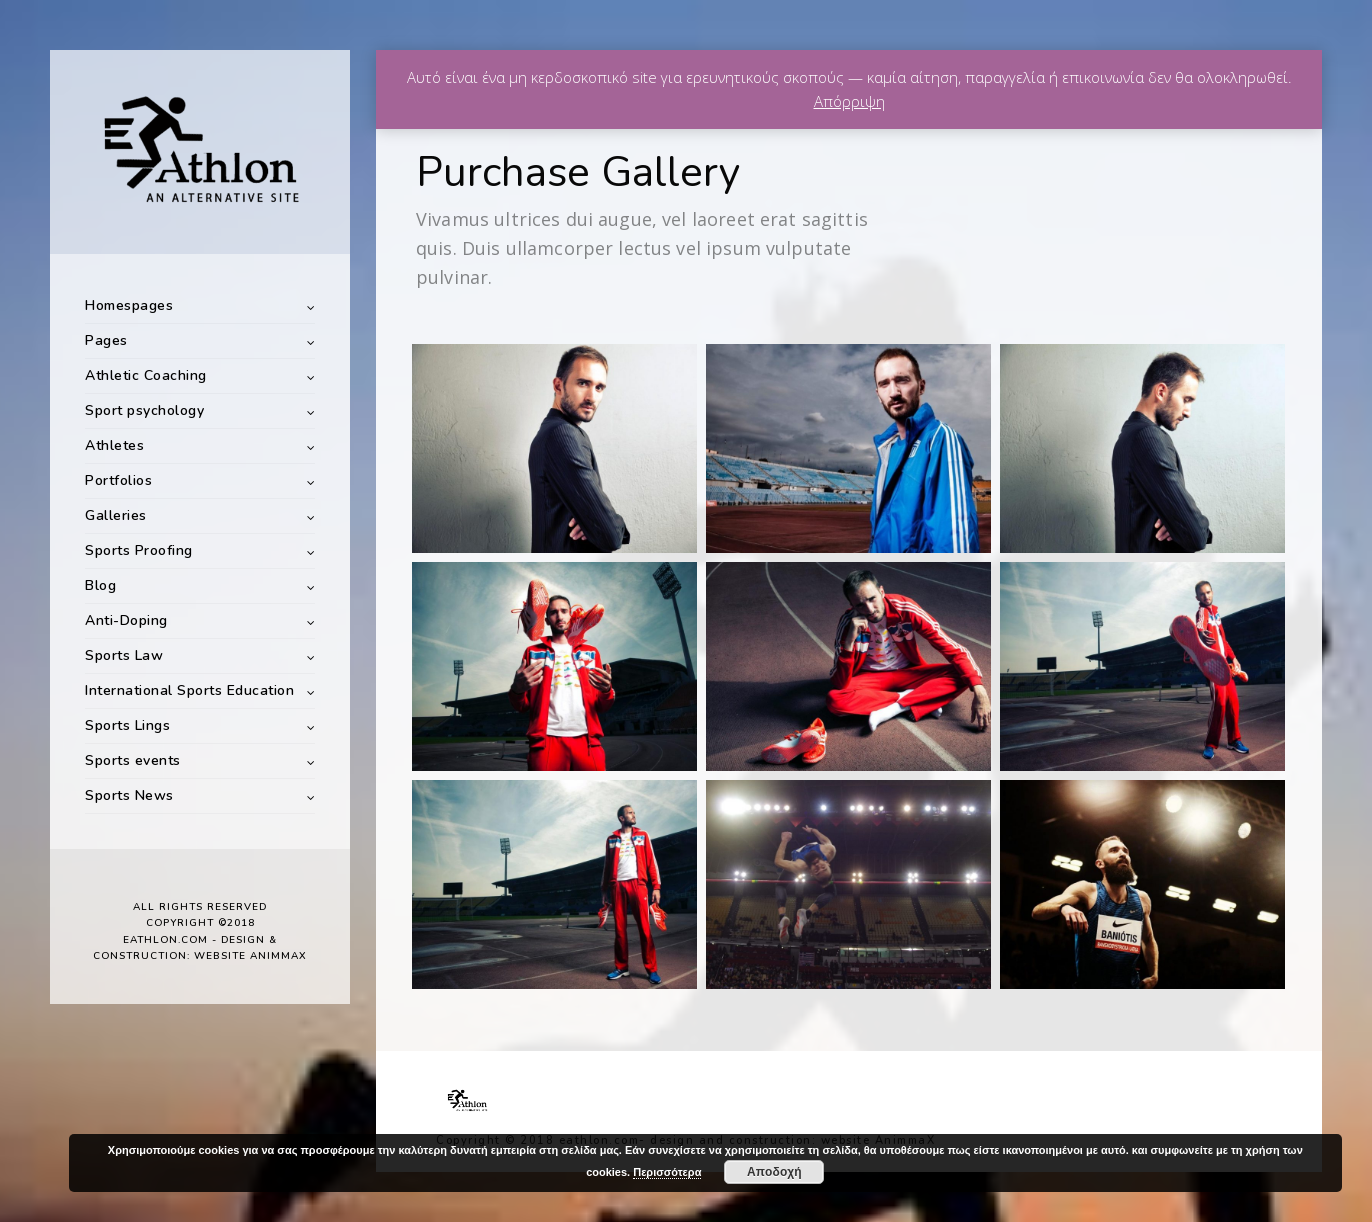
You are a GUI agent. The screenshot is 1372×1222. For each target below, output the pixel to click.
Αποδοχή (774, 1172)
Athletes (114, 445)
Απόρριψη (849, 101)
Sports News (129, 795)
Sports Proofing (139, 550)
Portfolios (118, 480)
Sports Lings (127, 725)
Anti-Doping (126, 620)
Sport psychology (144, 410)
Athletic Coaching (146, 375)
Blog (100, 585)
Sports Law (124, 655)
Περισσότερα (667, 1172)
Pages (106, 340)
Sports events (133, 760)
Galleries (116, 515)
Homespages (129, 305)
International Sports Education (189, 690)
